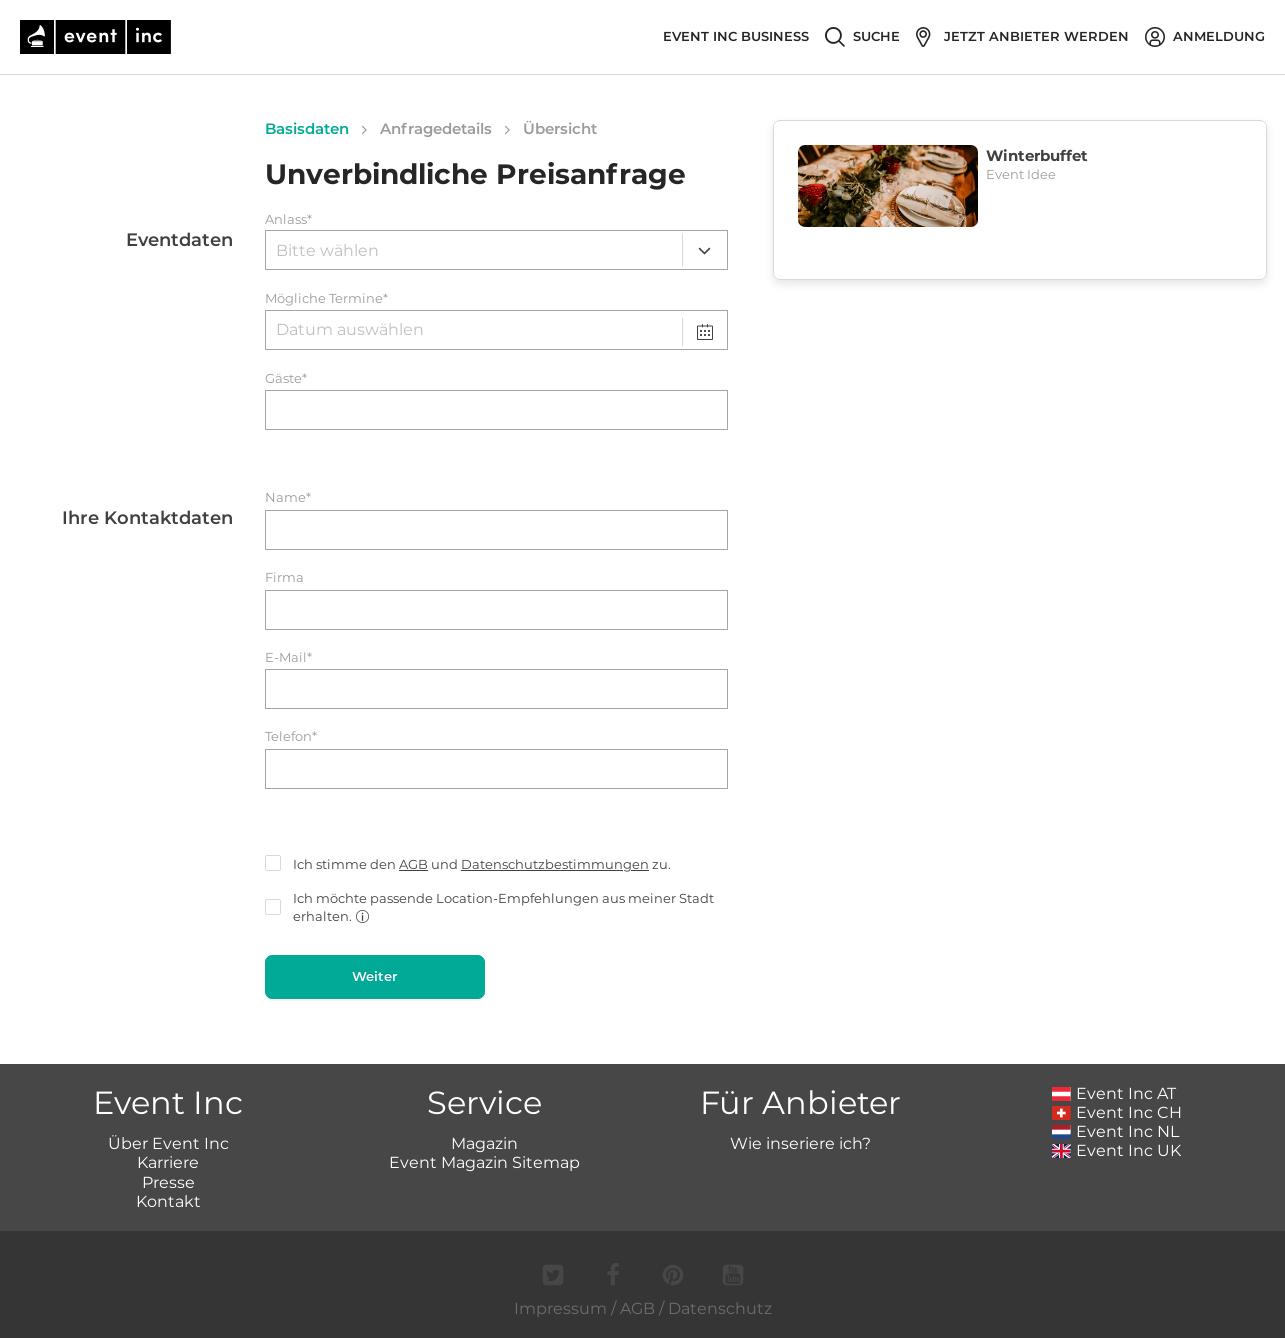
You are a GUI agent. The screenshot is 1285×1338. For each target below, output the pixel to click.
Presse (168, 1182)
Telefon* (291, 736)
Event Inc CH (1117, 1112)
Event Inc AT (1114, 1093)
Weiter (374, 976)
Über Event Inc (168, 1143)
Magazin (484, 1143)
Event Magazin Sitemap (484, 1162)
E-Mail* (288, 657)
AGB (413, 864)
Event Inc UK (1116, 1150)
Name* (288, 497)
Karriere (168, 1162)
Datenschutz (720, 1308)
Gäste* (286, 378)
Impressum (560, 1308)
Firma (284, 577)
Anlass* (288, 219)
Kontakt (168, 1201)
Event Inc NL (1115, 1131)
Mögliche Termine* (326, 298)
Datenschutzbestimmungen (555, 864)
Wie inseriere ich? (800, 1143)
